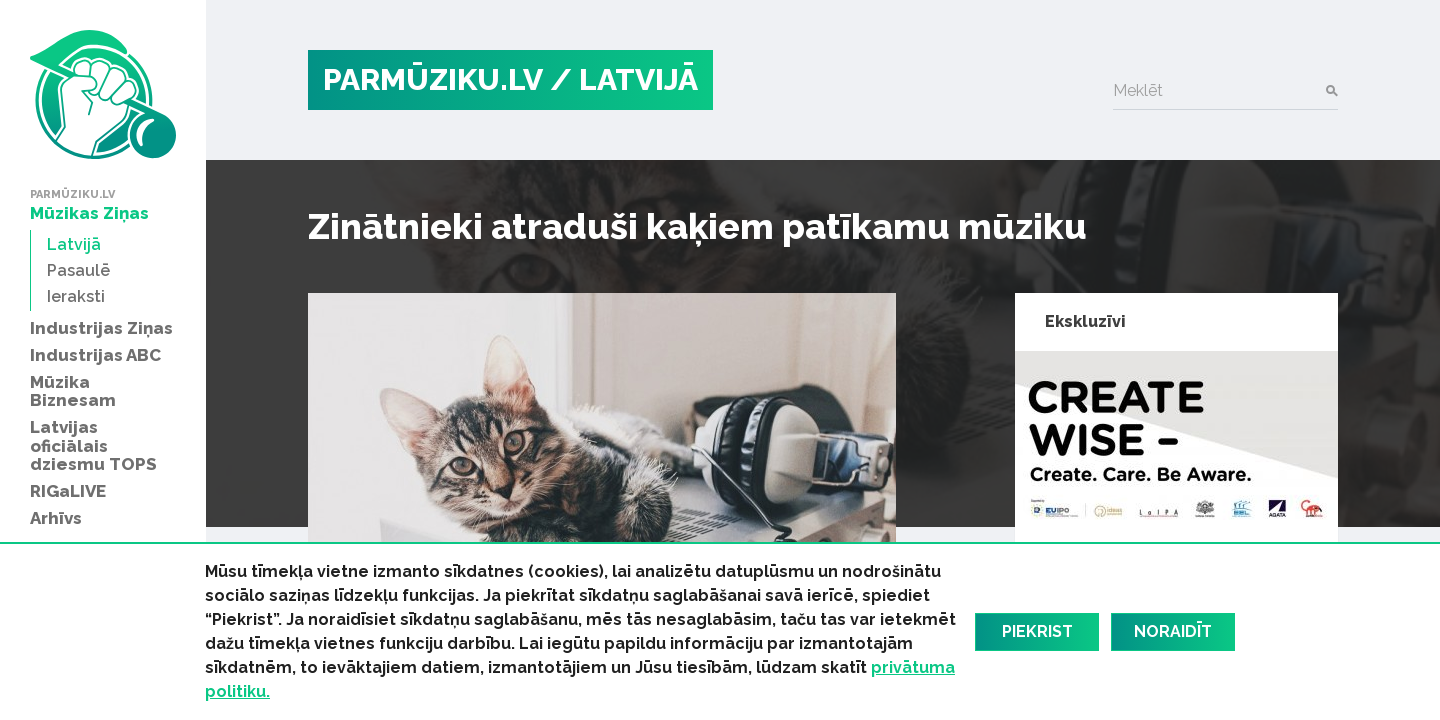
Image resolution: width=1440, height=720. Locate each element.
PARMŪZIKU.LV (433, 79)
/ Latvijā (624, 79)
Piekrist (1037, 631)
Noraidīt (1173, 631)
